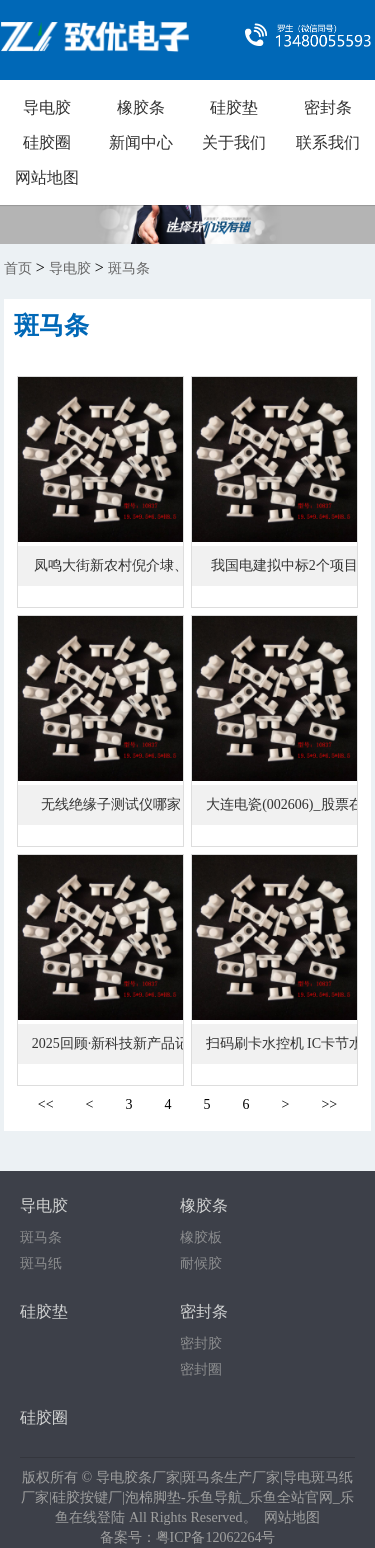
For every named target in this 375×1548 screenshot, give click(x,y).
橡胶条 (141, 107)
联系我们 (328, 142)
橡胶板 (201, 1237)
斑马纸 (41, 1263)
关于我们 (234, 142)
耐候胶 (201, 1263)
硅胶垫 (234, 107)
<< (46, 1104)
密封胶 (201, 1343)
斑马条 (129, 268)
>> (329, 1104)
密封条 (328, 107)
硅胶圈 (47, 142)
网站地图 (47, 177)
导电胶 (47, 107)
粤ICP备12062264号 (216, 1537)
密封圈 (201, 1369)
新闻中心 (141, 142)
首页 (18, 268)
